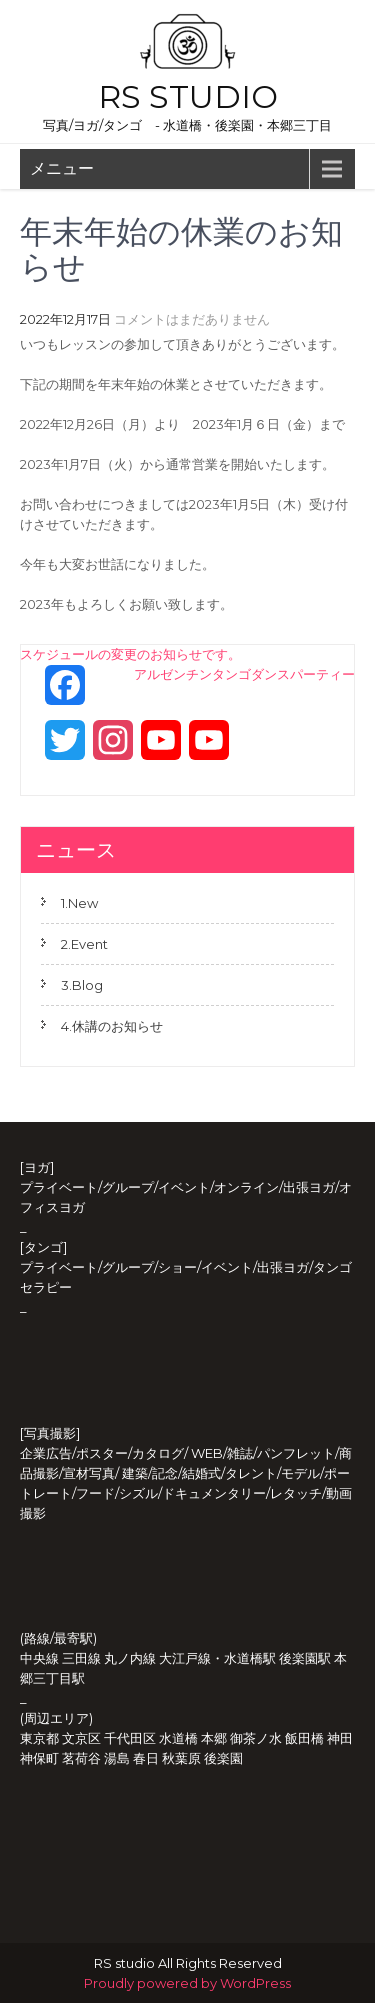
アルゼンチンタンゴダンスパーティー (244, 674)
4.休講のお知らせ (112, 1026)
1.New (79, 903)
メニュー (62, 168)
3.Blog (82, 985)
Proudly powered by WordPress (187, 1983)
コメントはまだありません (192, 319)
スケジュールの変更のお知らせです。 (130, 654)
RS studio (188, 96)
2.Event (84, 944)
